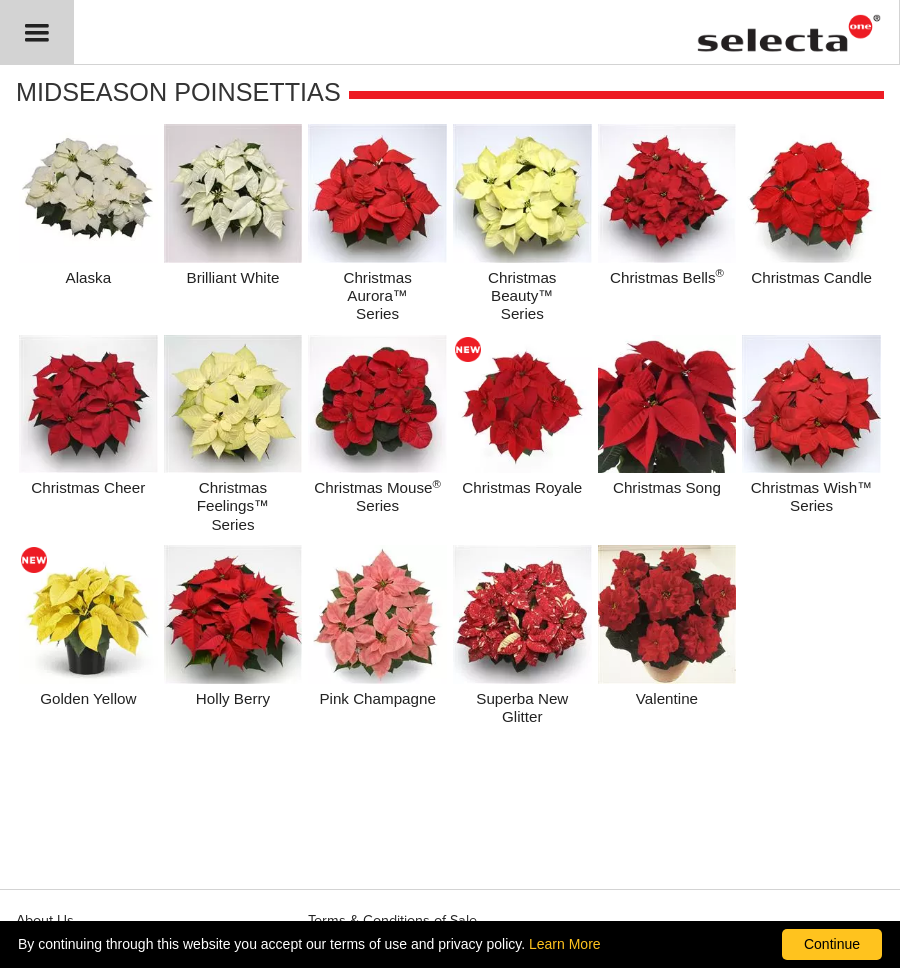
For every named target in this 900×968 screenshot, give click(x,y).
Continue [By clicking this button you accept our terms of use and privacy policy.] (832, 944)
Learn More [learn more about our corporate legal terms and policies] (565, 944)
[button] (37, 32)
